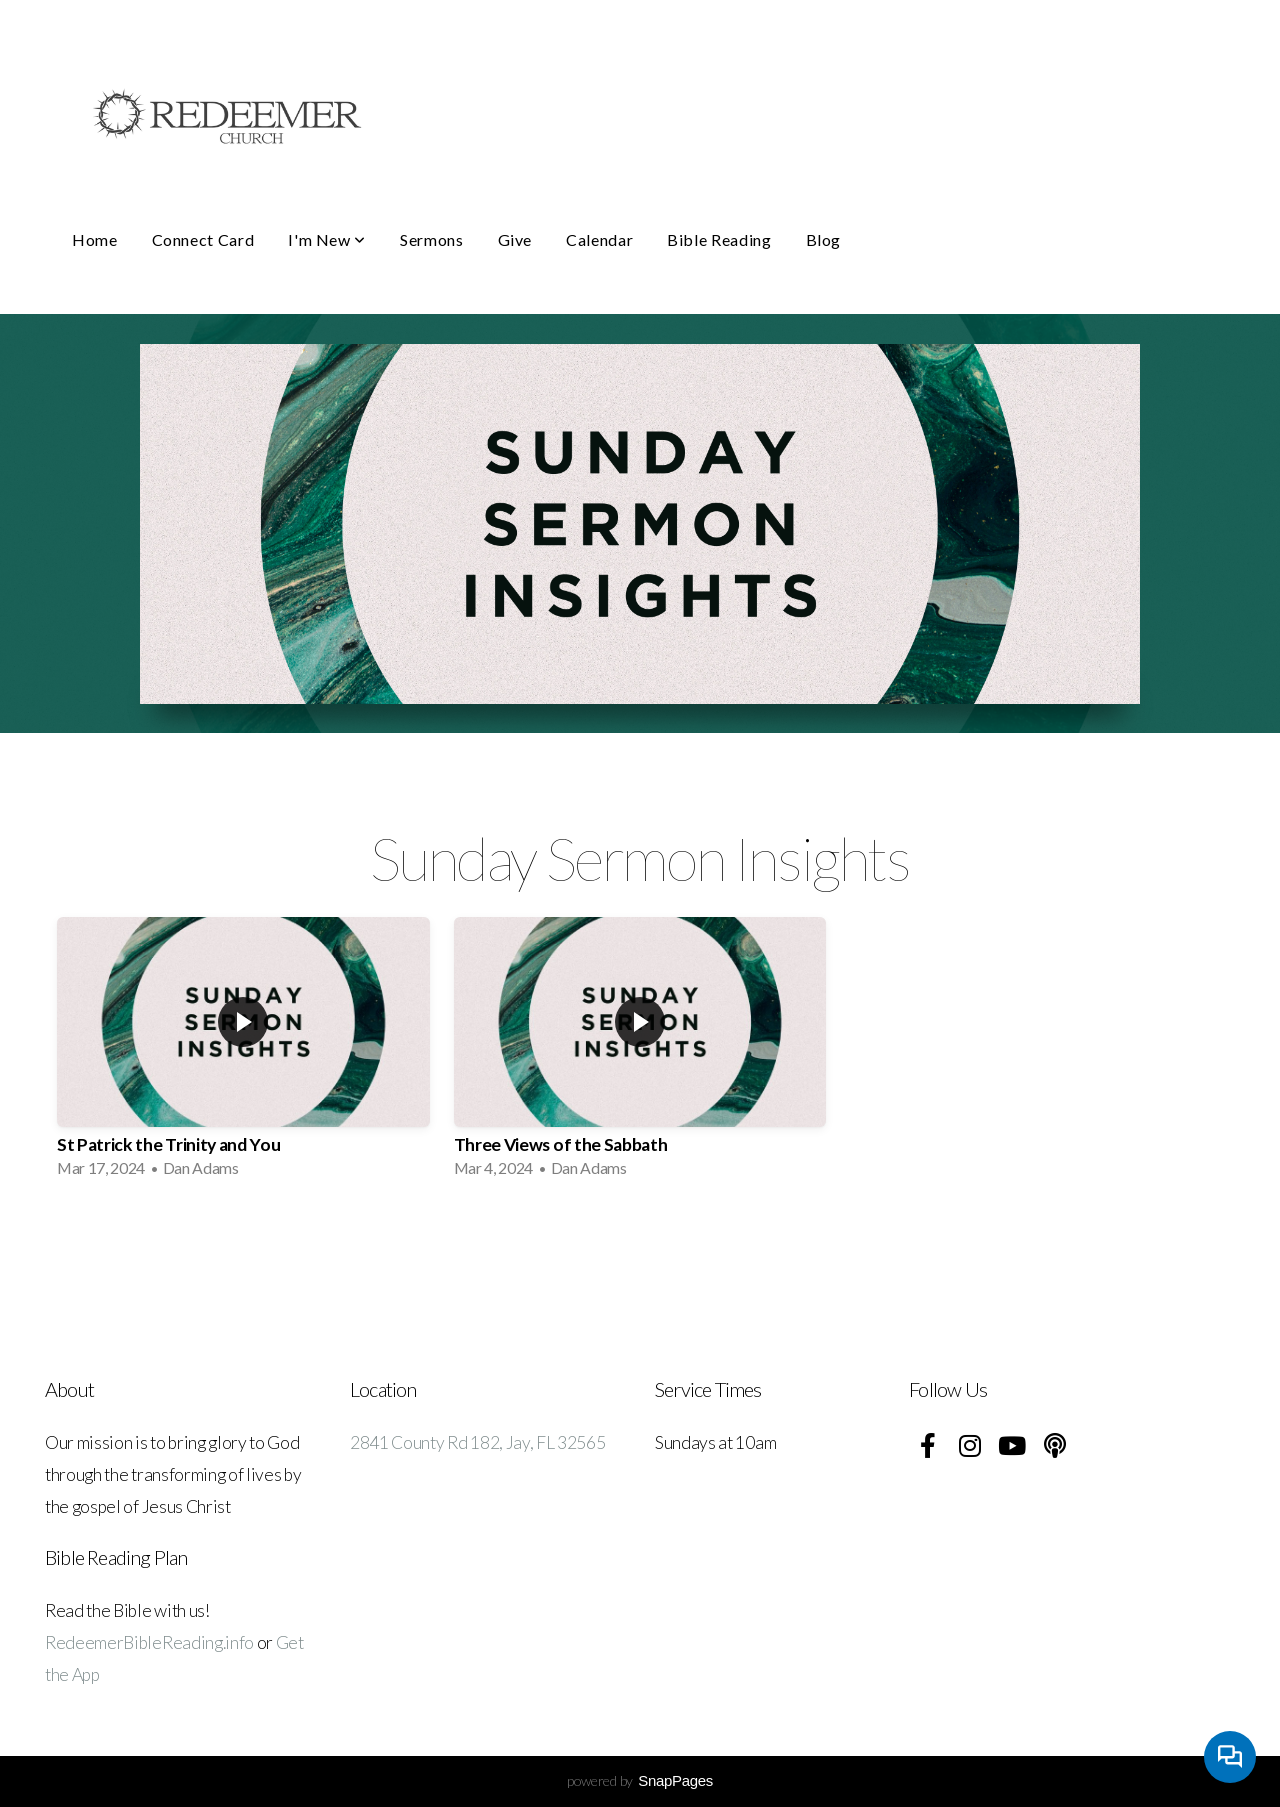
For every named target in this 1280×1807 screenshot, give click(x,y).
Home (95, 239)
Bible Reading (719, 239)
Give (515, 239)
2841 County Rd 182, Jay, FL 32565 (477, 1442)
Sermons (431, 239)
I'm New (327, 239)
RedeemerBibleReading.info (149, 1642)
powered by (640, 1780)
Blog (824, 239)
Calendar (599, 239)
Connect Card (203, 239)
